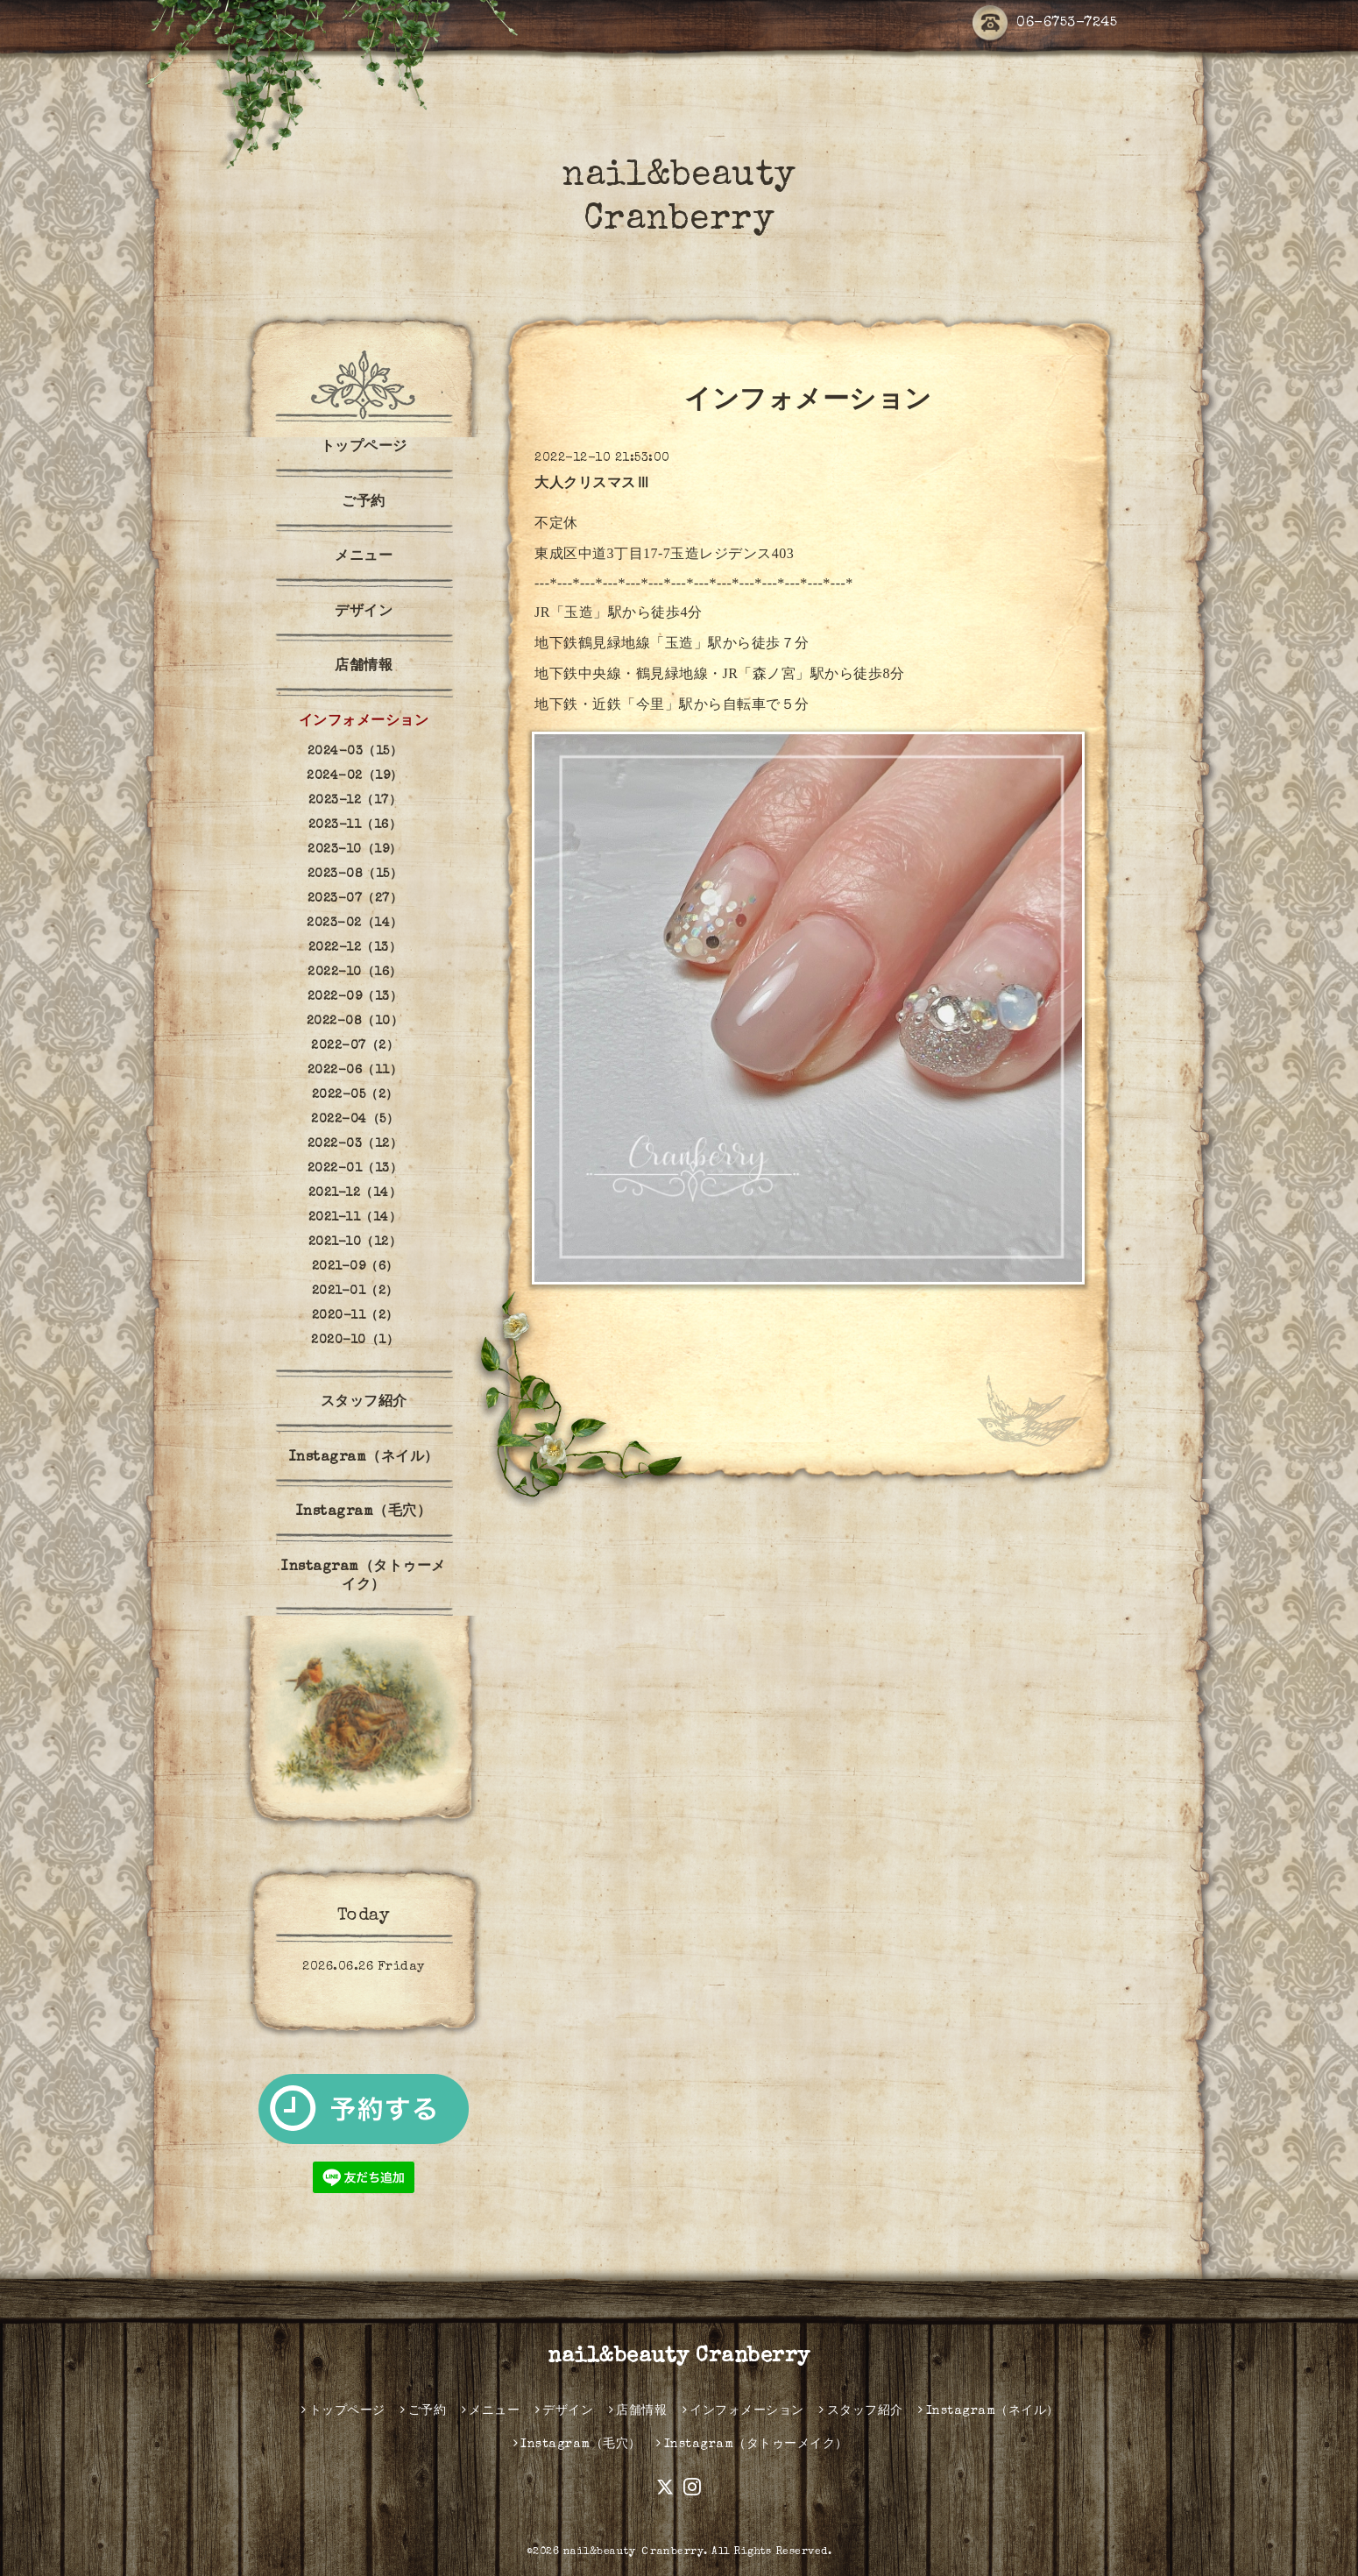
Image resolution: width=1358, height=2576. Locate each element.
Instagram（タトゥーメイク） (363, 1576)
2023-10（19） (355, 850)
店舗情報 (364, 667)
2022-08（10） (355, 1022)
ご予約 (363, 503)
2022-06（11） (355, 1071)
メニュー (364, 557)
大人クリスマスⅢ (592, 485)
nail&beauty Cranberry (679, 2356)
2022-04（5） (355, 1120)
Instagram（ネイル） (364, 1458)
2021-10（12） (355, 1242)
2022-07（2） (355, 1046)
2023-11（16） (355, 825)
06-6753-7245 (1045, 24)
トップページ (364, 448)
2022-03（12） (355, 1144)
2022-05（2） (355, 1095)
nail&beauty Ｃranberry (633, 2552)
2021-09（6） (355, 1267)
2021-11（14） (355, 1218)
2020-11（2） (355, 1316)
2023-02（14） (355, 923)
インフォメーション (364, 722)
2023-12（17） (355, 801)
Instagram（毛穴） (364, 1512)
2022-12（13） (355, 948)
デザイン (364, 612)
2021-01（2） (355, 1291)
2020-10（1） (355, 1340)
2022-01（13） (355, 1169)
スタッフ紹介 (364, 1403)
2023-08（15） (355, 874)
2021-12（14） (355, 1193)
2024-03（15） (355, 752)
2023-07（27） (355, 899)
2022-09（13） (355, 997)
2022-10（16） (355, 972)
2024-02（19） (355, 776)
